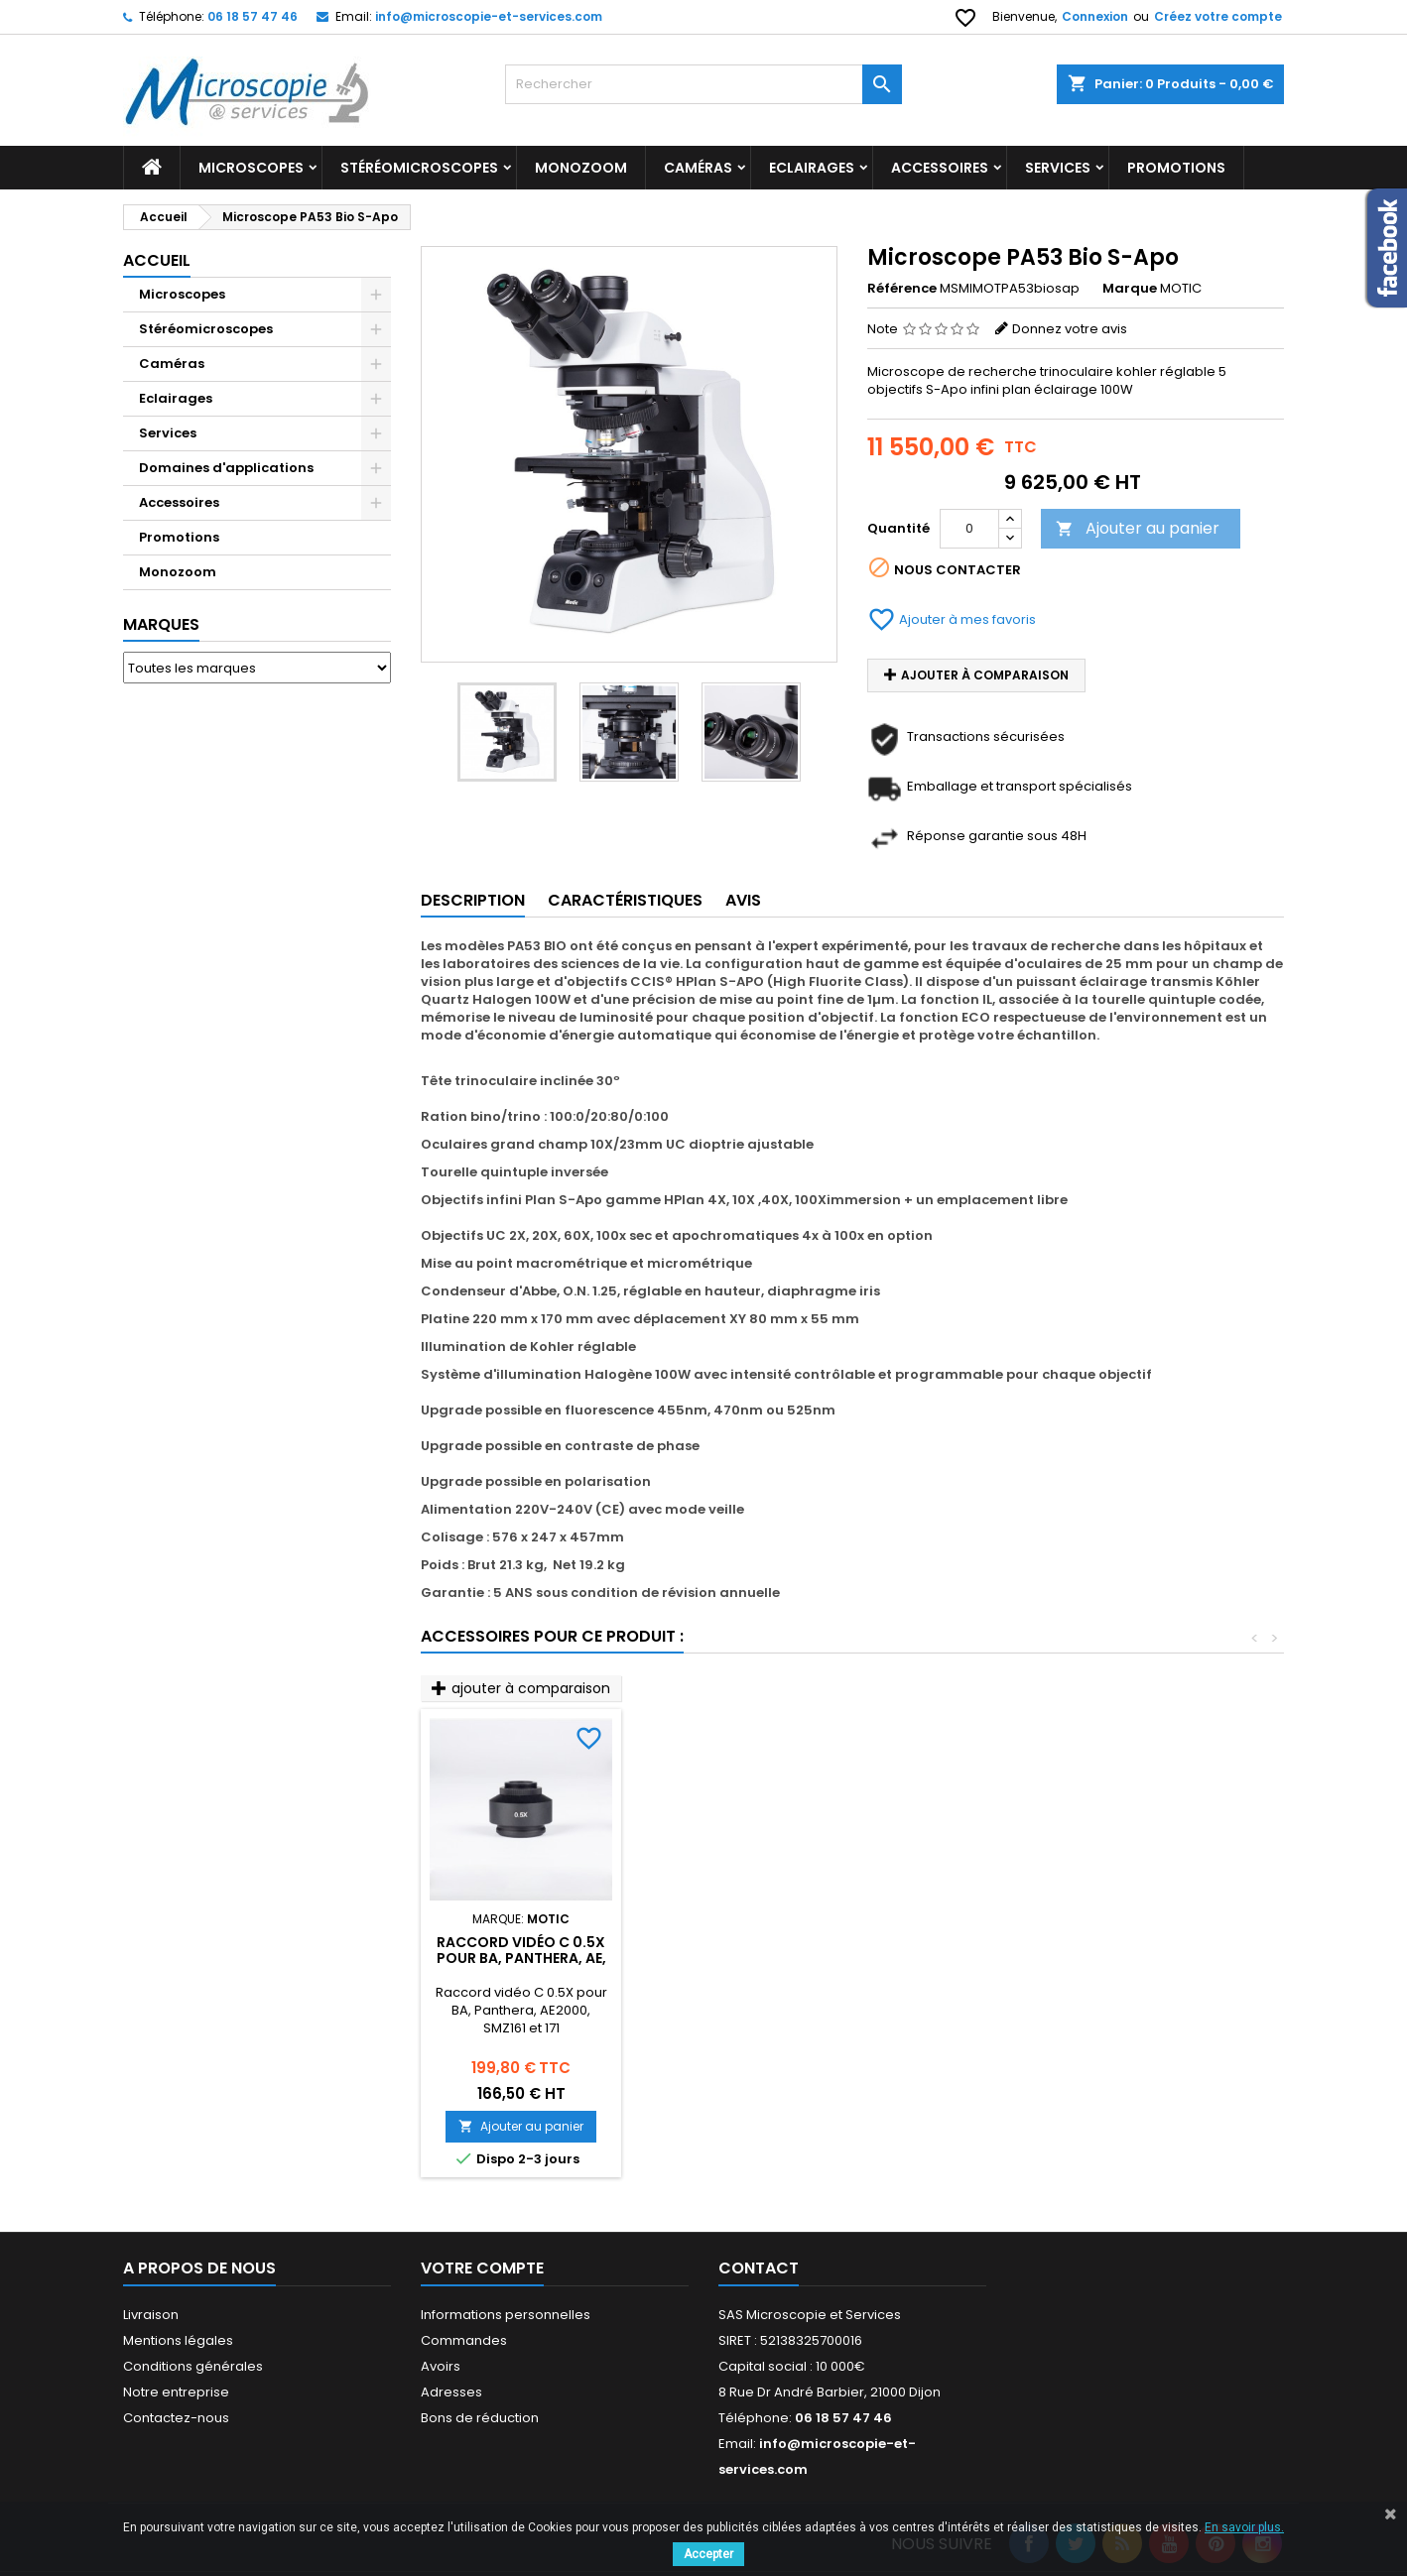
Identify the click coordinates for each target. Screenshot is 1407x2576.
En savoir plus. (1244, 2527)
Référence (902, 289)
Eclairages (811, 168)
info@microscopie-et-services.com (488, 16)
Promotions (179, 537)
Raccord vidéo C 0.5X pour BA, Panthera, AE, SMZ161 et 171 (1182, 1958)
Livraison (151, 2314)
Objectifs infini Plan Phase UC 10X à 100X (742, 1950)
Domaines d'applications (226, 467)
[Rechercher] (703, 84)
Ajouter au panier (1137, 528)
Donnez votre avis (1069, 328)
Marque (1129, 289)
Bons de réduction (480, 2417)
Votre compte (482, 2268)
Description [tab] (473, 900)
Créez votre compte (1218, 16)
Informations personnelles (505, 2314)
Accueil (157, 260)
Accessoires (939, 168)
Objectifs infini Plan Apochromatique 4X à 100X (521, 1958)
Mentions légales (178, 2340)
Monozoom (581, 168)
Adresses (451, 2392)
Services (1057, 168)
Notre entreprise (176, 2392)
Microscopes (251, 168)
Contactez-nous (176, 2417)
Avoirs (440, 2366)
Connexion (1095, 16)
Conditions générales (193, 2366)
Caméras (698, 168)
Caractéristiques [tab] (625, 900)
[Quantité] (969, 529)
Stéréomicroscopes (419, 168)
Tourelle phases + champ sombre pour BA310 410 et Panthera (962, 1958)
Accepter (708, 2554)
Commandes (464, 2340)
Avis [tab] (743, 900)
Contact (758, 2268)
